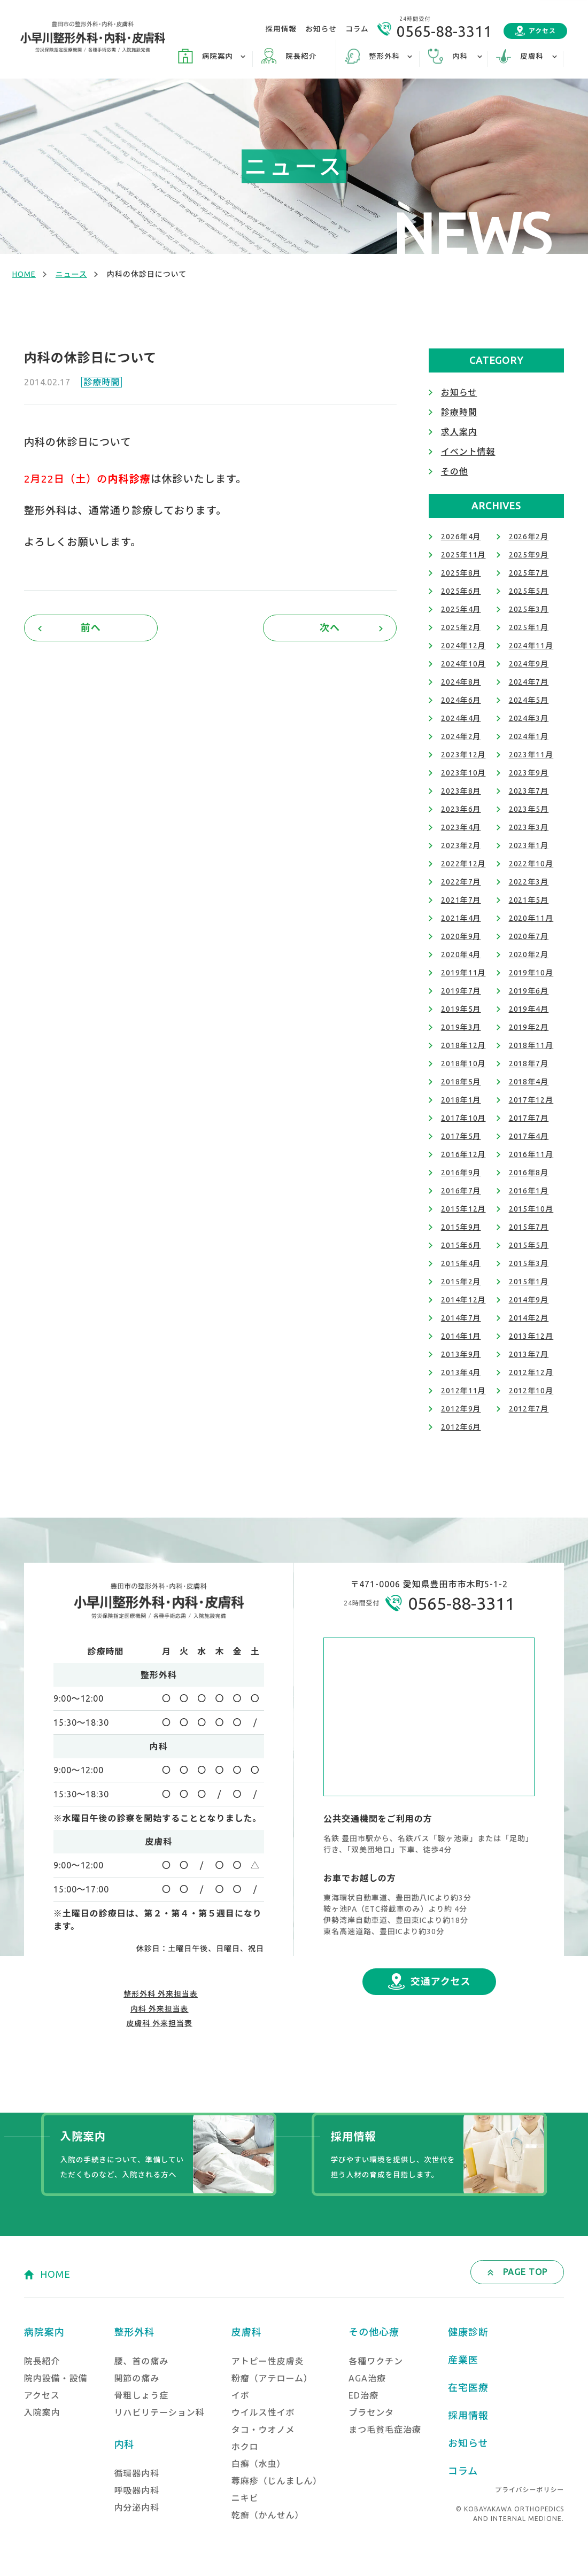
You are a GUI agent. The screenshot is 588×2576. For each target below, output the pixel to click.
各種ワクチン (376, 2361)
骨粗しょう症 (141, 2395)
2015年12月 (463, 1209)
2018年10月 (463, 1063)
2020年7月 (529, 936)
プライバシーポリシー (529, 2489)
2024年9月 (529, 663)
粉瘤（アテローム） (272, 2378)
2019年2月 (529, 1027)
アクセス (542, 30)
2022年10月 (531, 863)
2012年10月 (531, 1390)
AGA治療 (367, 2378)
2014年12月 (463, 1299)
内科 (124, 2444)
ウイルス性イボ (263, 2412)
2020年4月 (461, 954)
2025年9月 (529, 554)
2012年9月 (461, 1409)
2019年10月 (531, 972)
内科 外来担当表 (159, 2009)
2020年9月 (461, 936)
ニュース (71, 274)
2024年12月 (463, 645)
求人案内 (459, 432)
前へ (91, 627)
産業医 (463, 2359)
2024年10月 (463, 663)
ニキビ (245, 2498)
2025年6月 (461, 591)
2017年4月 (529, 1136)
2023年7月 (529, 791)
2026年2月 (529, 536)
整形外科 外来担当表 (160, 1994)
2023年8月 (461, 791)
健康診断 (468, 2331)
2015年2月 (461, 1281)
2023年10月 (463, 773)
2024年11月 (531, 645)
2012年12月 (531, 1372)
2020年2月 (529, 954)
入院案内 (42, 2412)
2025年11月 (463, 554)
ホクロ (245, 2446)
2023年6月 (461, 809)
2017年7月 (529, 1118)
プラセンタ (371, 2412)
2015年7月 (529, 1227)
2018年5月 (461, 1081)
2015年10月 (531, 1209)
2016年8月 (529, 1172)
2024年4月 (461, 718)
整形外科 (134, 2331)
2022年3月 (529, 882)
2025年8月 (461, 573)
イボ (240, 2395)
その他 (454, 471)
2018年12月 (463, 1045)
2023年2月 (461, 845)
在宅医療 (468, 2387)
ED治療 (363, 2395)
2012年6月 (461, 1427)
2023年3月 (529, 827)
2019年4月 (529, 1009)
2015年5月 (529, 1245)
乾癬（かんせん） (267, 2515)
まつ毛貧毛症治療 (385, 2429)
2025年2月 (461, 627)
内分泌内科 (136, 2507)
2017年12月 (531, 1100)
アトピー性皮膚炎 (267, 2361)
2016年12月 (463, 1154)
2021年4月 (461, 918)
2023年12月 (463, 754)
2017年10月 (463, 1118)
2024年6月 (461, 700)
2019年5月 (461, 1009)
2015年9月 (461, 1227)
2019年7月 (461, 991)
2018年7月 (529, 1063)
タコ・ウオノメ (263, 2429)
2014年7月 (461, 1318)
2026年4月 (461, 536)
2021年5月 (529, 900)
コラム (356, 29)
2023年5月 (529, 809)
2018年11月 (531, 1045)
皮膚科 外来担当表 (159, 2023)
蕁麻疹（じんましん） (276, 2481)
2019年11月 (463, 972)
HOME (24, 274)
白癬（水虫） (258, 2464)
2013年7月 (529, 1354)
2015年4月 (461, 1263)
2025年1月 (529, 627)
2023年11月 (531, 754)
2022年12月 (463, 863)
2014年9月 (529, 1299)
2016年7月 (461, 1190)
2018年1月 (461, 1100)
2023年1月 (529, 845)
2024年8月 (461, 682)
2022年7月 (461, 882)
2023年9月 (529, 773)
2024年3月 (529, 718)
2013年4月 (461, 1372)
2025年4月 (461, 609)
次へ (330, 627)
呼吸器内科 (136, 2490)
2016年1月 (529, 1190)
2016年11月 (531, 1154)
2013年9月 (461, 1354)
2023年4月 (461, 827)
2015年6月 (461, 1245)
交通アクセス (441, 1981)
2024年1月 (529, 736)
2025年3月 (529, 609)
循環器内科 (136, 2473)
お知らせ (321, 29)
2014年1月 (461, 1336)
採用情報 (281, 29)
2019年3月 (461, 1027)
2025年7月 (529, 573)
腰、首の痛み (141, 2361)
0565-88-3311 (444, 31)
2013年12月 (531, 1336)
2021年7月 (461, 900)
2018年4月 (529, 1081)
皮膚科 (246, 2331)
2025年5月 (529, 591)
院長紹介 (300, 56)
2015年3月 (529, 1263)
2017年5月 (461, 1136)
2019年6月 (529, 991)
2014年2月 (529, 1318)
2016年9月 (461, 1172)
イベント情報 (468, 451)
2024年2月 (461, 736)
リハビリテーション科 (159, 2412)
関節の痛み (136, 2378)
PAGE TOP (525, 2272)
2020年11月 (531, 918)
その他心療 (374, 2331)
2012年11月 (463, 1390)
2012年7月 (529, 1409)
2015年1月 (529, 1281)
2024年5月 (529, 700)
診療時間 (101, 382)
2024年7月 (529, 682)
